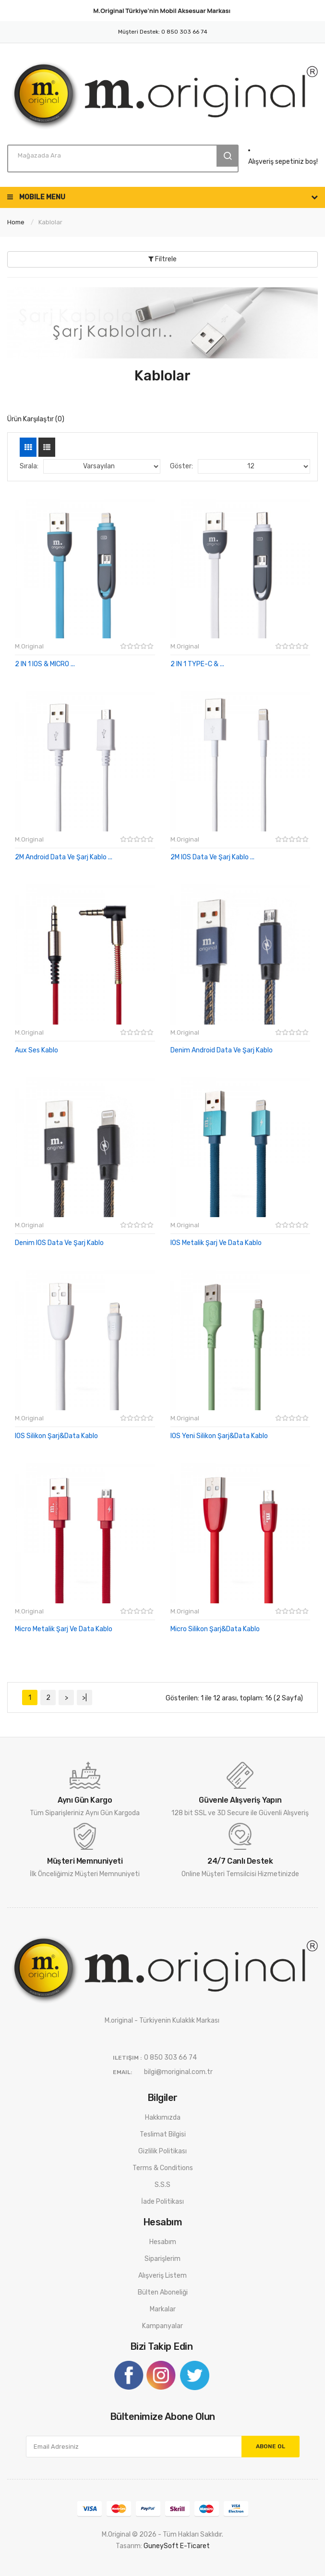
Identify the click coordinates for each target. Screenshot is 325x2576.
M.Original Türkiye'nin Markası (161, 10)
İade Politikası (162, 2202)
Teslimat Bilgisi (163, 2134)
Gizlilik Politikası (162, 2151)
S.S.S (162, 2185)
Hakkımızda (163, 2117)
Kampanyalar (162, 2326)
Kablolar (50, 222)
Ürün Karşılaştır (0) (35, 419)
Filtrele (162, 259)
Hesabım (162, 2242)
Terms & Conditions (162, 2168)
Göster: (181, 466)
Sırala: (29, 466)
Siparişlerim (162, 2259)
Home (15, 222)
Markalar (163, 2309)
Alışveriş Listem (162, 2275)
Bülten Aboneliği (163, 2292)
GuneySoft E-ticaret (177, 2546)
